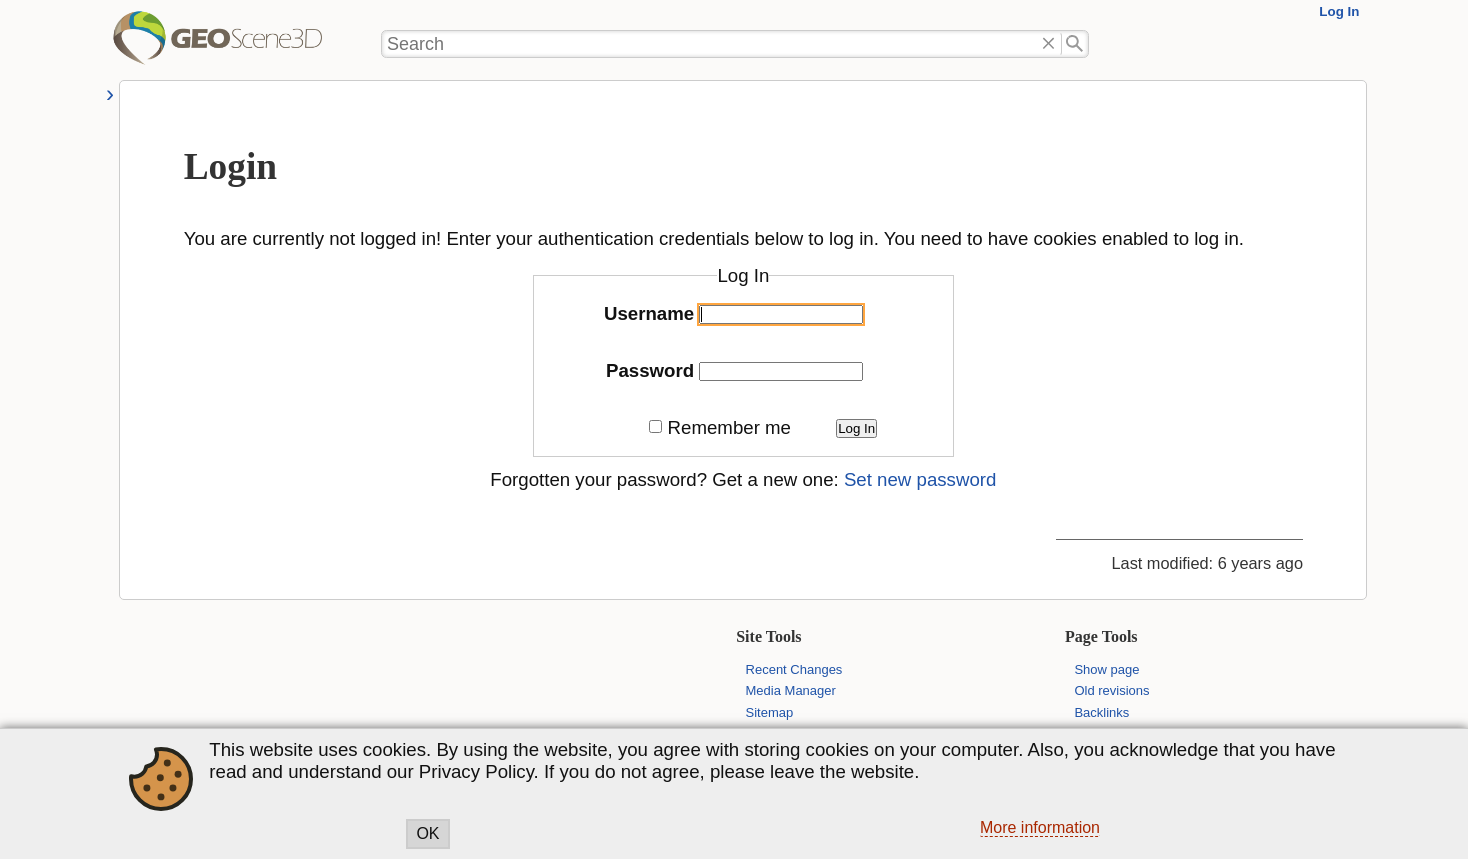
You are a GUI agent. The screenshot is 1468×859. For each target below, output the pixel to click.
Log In (1339, 11)
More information (1040, 827)
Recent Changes (794, 669)
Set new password (920, 479)
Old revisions (1111, 690)
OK (427, 833)
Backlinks (1101, 712)
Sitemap (770, 712)
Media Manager (791, 690)
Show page (1106, 669)
